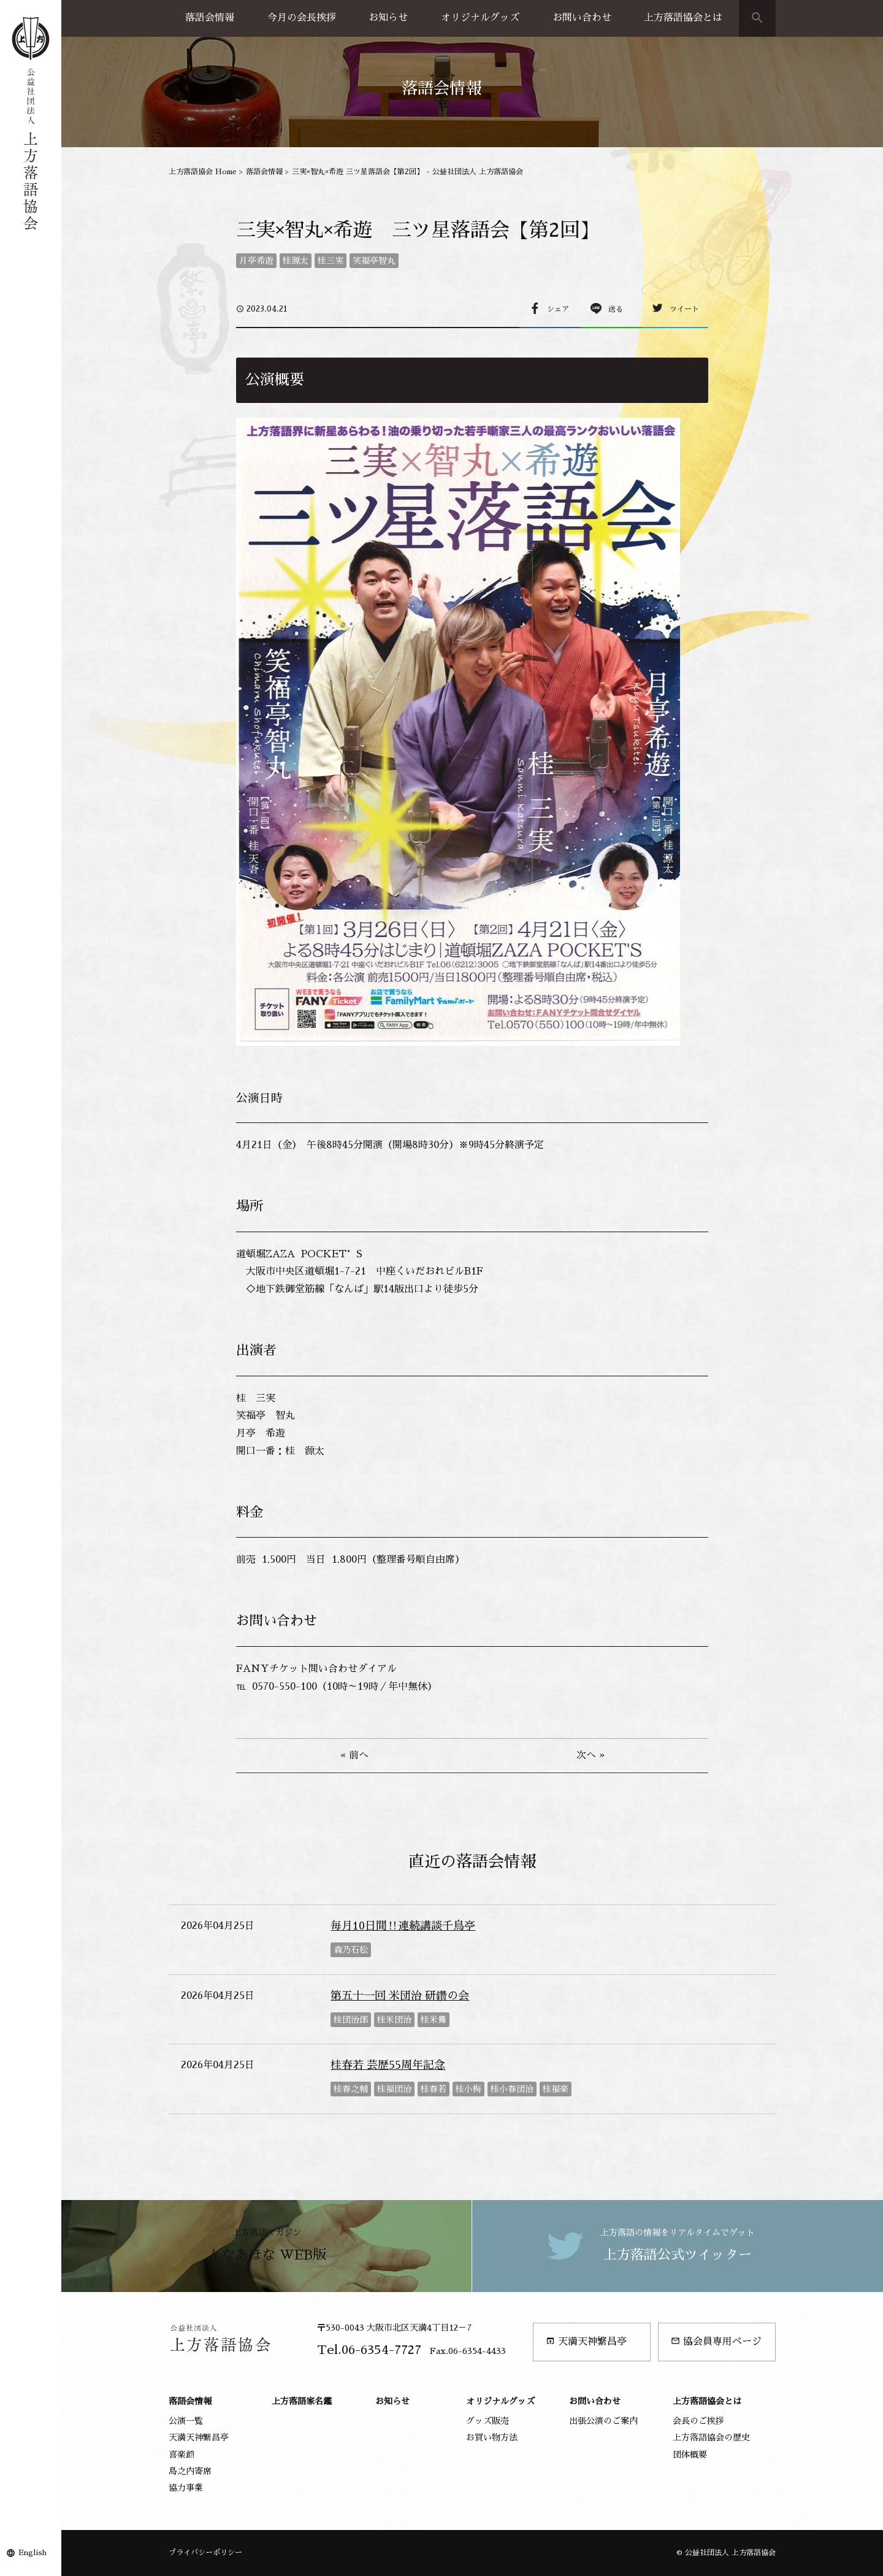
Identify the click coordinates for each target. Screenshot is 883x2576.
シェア (558, 309)
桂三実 (330, 260)
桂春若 (433, 2089)
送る (615, 309)
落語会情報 (209, 18)
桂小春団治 (512, 2089)
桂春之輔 (351, 2089)
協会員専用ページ (716, 2341)
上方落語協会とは (683, 18)
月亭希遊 (256, 260)
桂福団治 (394, 2089)
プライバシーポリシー (205, 2552)
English (32, 2552)
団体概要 (690, 2454)
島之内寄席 (190, 2471)
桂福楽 (555, 2089)
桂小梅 (468, 2089)
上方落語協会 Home (203, 171)
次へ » (590, 1755)
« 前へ (354, 1755)
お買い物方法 (492, 2437)
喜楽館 (181, 2454)
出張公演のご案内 (603, 2421)
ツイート (684, 309)
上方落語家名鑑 (302, 2401)
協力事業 (186, 2487)
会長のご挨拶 (698, 2421)
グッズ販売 (487, 2421)
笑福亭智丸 (374, 260)
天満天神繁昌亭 (586, 2341)
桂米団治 (394, 2019)
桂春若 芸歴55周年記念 (388, 2065)
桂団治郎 (351, 2019)
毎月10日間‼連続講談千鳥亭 (403, 1925)
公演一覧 (186, 2421)
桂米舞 (433, 2019)
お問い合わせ (581, 18)
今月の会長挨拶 (301, 18)
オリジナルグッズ (480, 18)
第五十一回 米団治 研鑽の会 (400, 1995)
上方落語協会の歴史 (711, 2437)
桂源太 (295, 260)
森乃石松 (351, 1949)
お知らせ (388, 18)
